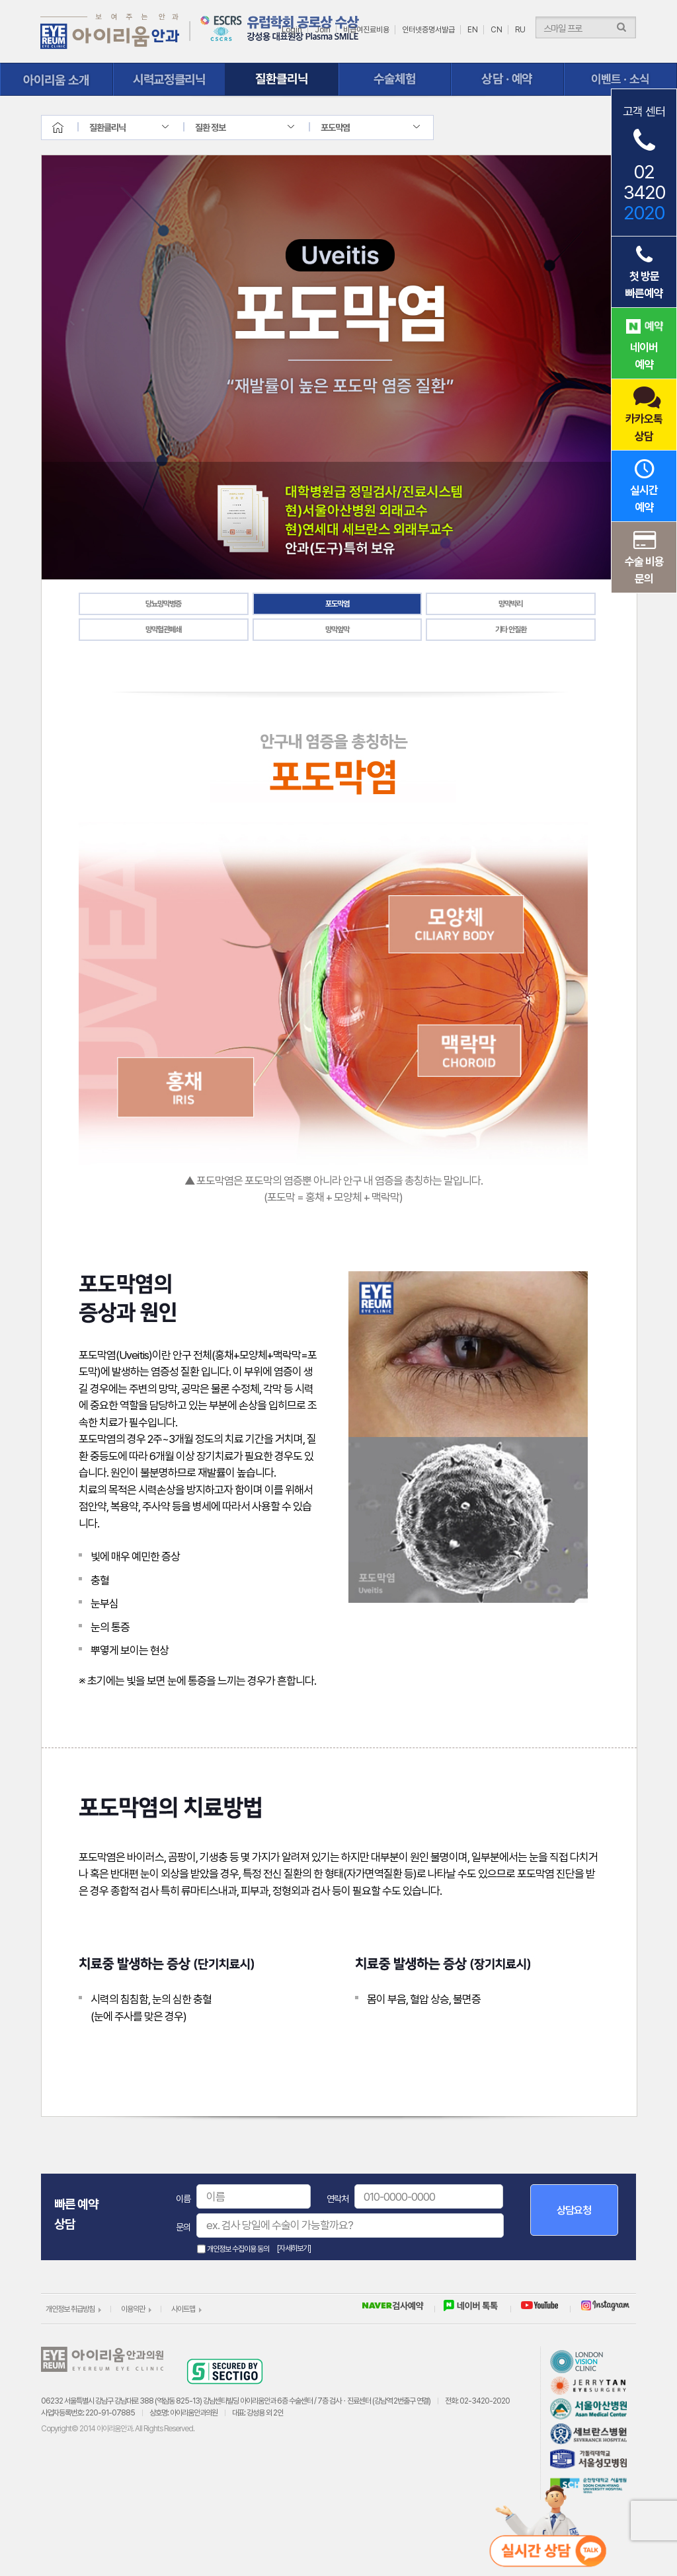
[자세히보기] (294, 2248)
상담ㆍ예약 (507, 79)
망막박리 (510, 603)
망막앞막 (337, 629)
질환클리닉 (282, 79)
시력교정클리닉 (169, 79)
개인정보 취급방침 (70, 2309)
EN (472, 29)
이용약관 (133, 2309)
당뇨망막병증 (163, 603)
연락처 (337, 2198)
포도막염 (337, 603)
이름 (183, 2198)
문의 (183, 2227)
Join (323, 29)
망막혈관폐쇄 (163, 629)
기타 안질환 (510, 629)
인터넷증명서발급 (428, 29)
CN (496, 29)
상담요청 (574, 2210)
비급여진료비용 (366, 29)
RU (520, 29)
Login (292, 29)
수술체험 (395, 79)
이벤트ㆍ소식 (620, 79)
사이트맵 (183, 2309)
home (69, 127)
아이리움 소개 (56, 79)
